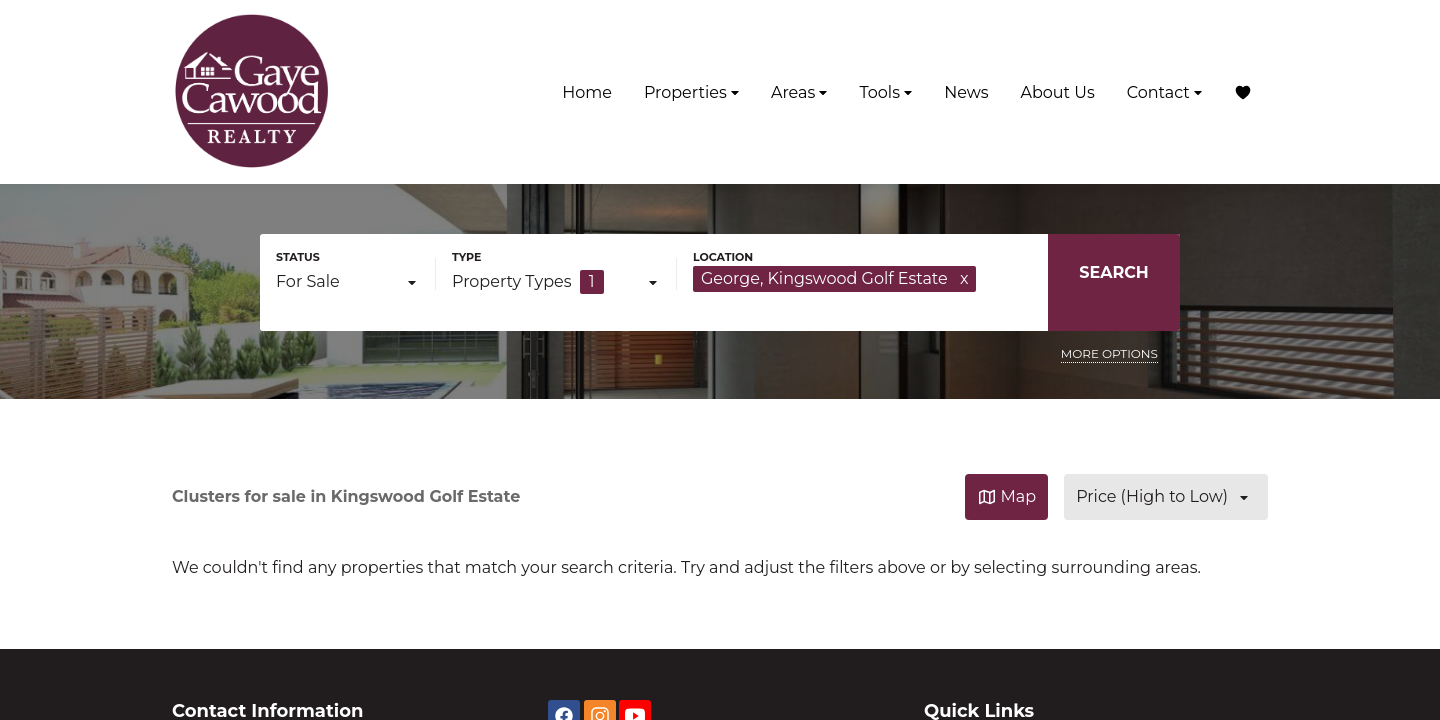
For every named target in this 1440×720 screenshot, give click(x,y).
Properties (691, 92)
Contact (1164, 92)
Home (587, 92)
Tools (885, 92)
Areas (799, 92)
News (966, 92)
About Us (1057, 92)
